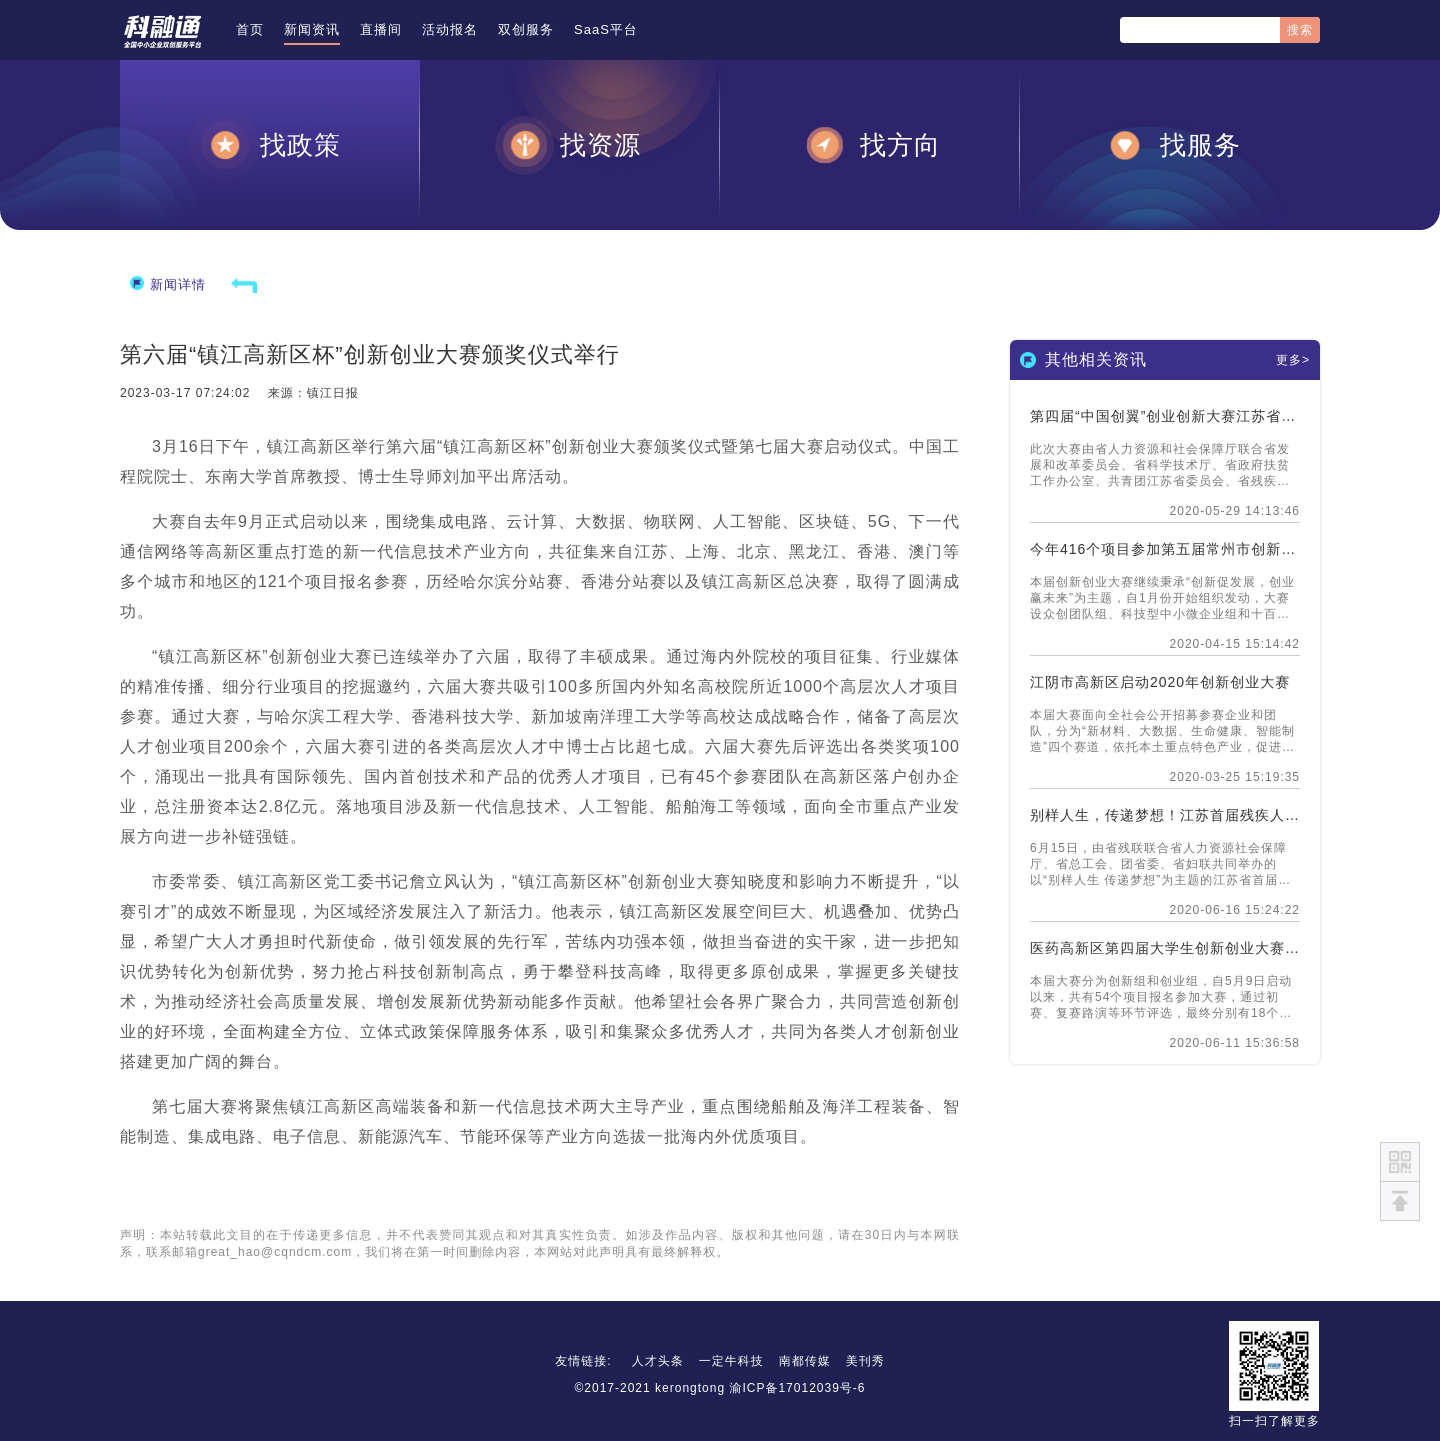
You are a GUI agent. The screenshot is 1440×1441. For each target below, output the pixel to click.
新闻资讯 (312, 29)
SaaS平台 (606, 29)
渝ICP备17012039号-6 (797, 1388)
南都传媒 (805, 1361)
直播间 (381, 29)
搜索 (1300, 30)
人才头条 (658, 1361)
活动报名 (450, 29)
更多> (1293, 360)
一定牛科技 (731, 1361)
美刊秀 (865, 1361)
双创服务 (526, 29)
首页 (250, 29)
